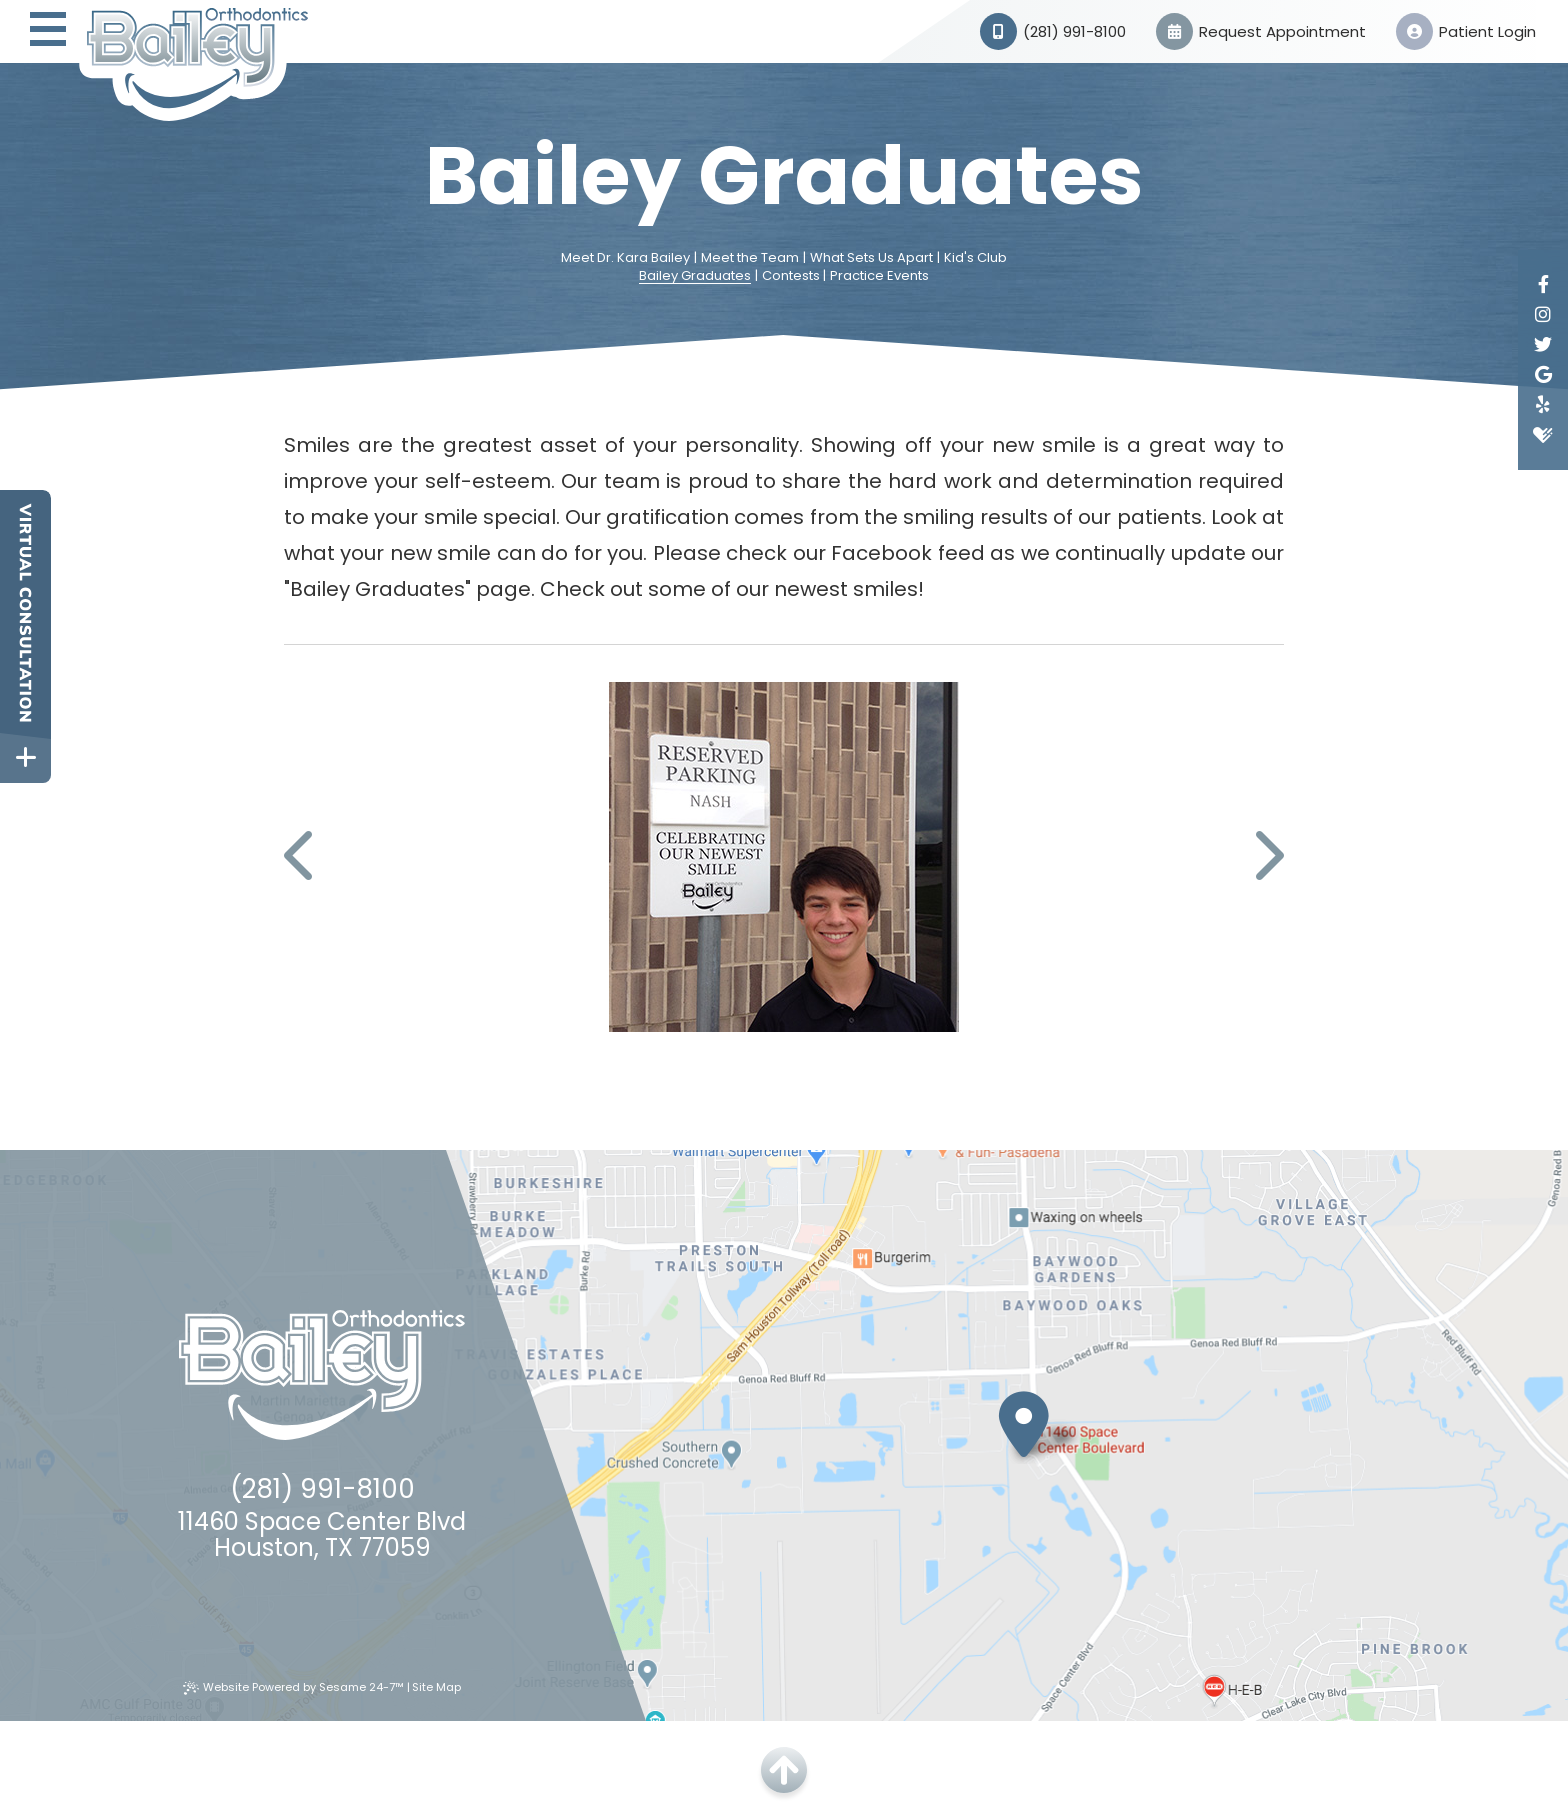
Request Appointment (1261, 31)
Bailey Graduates (695, 276)
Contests (791, 276)
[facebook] (1543, 285)
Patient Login (1466, 31)
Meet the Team (750, 258)
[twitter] (1543, 345)
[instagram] (1543, 315)
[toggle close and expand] (25, 757)
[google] (1543, 375)
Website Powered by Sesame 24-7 (293, 1687)
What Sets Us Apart (871, 258)
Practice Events (879, 276)
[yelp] (1543, 405)
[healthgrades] (1543, 435)
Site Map (436, 1687)
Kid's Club (975, 258)
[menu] (47, 31)
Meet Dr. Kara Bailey (625, 258)
